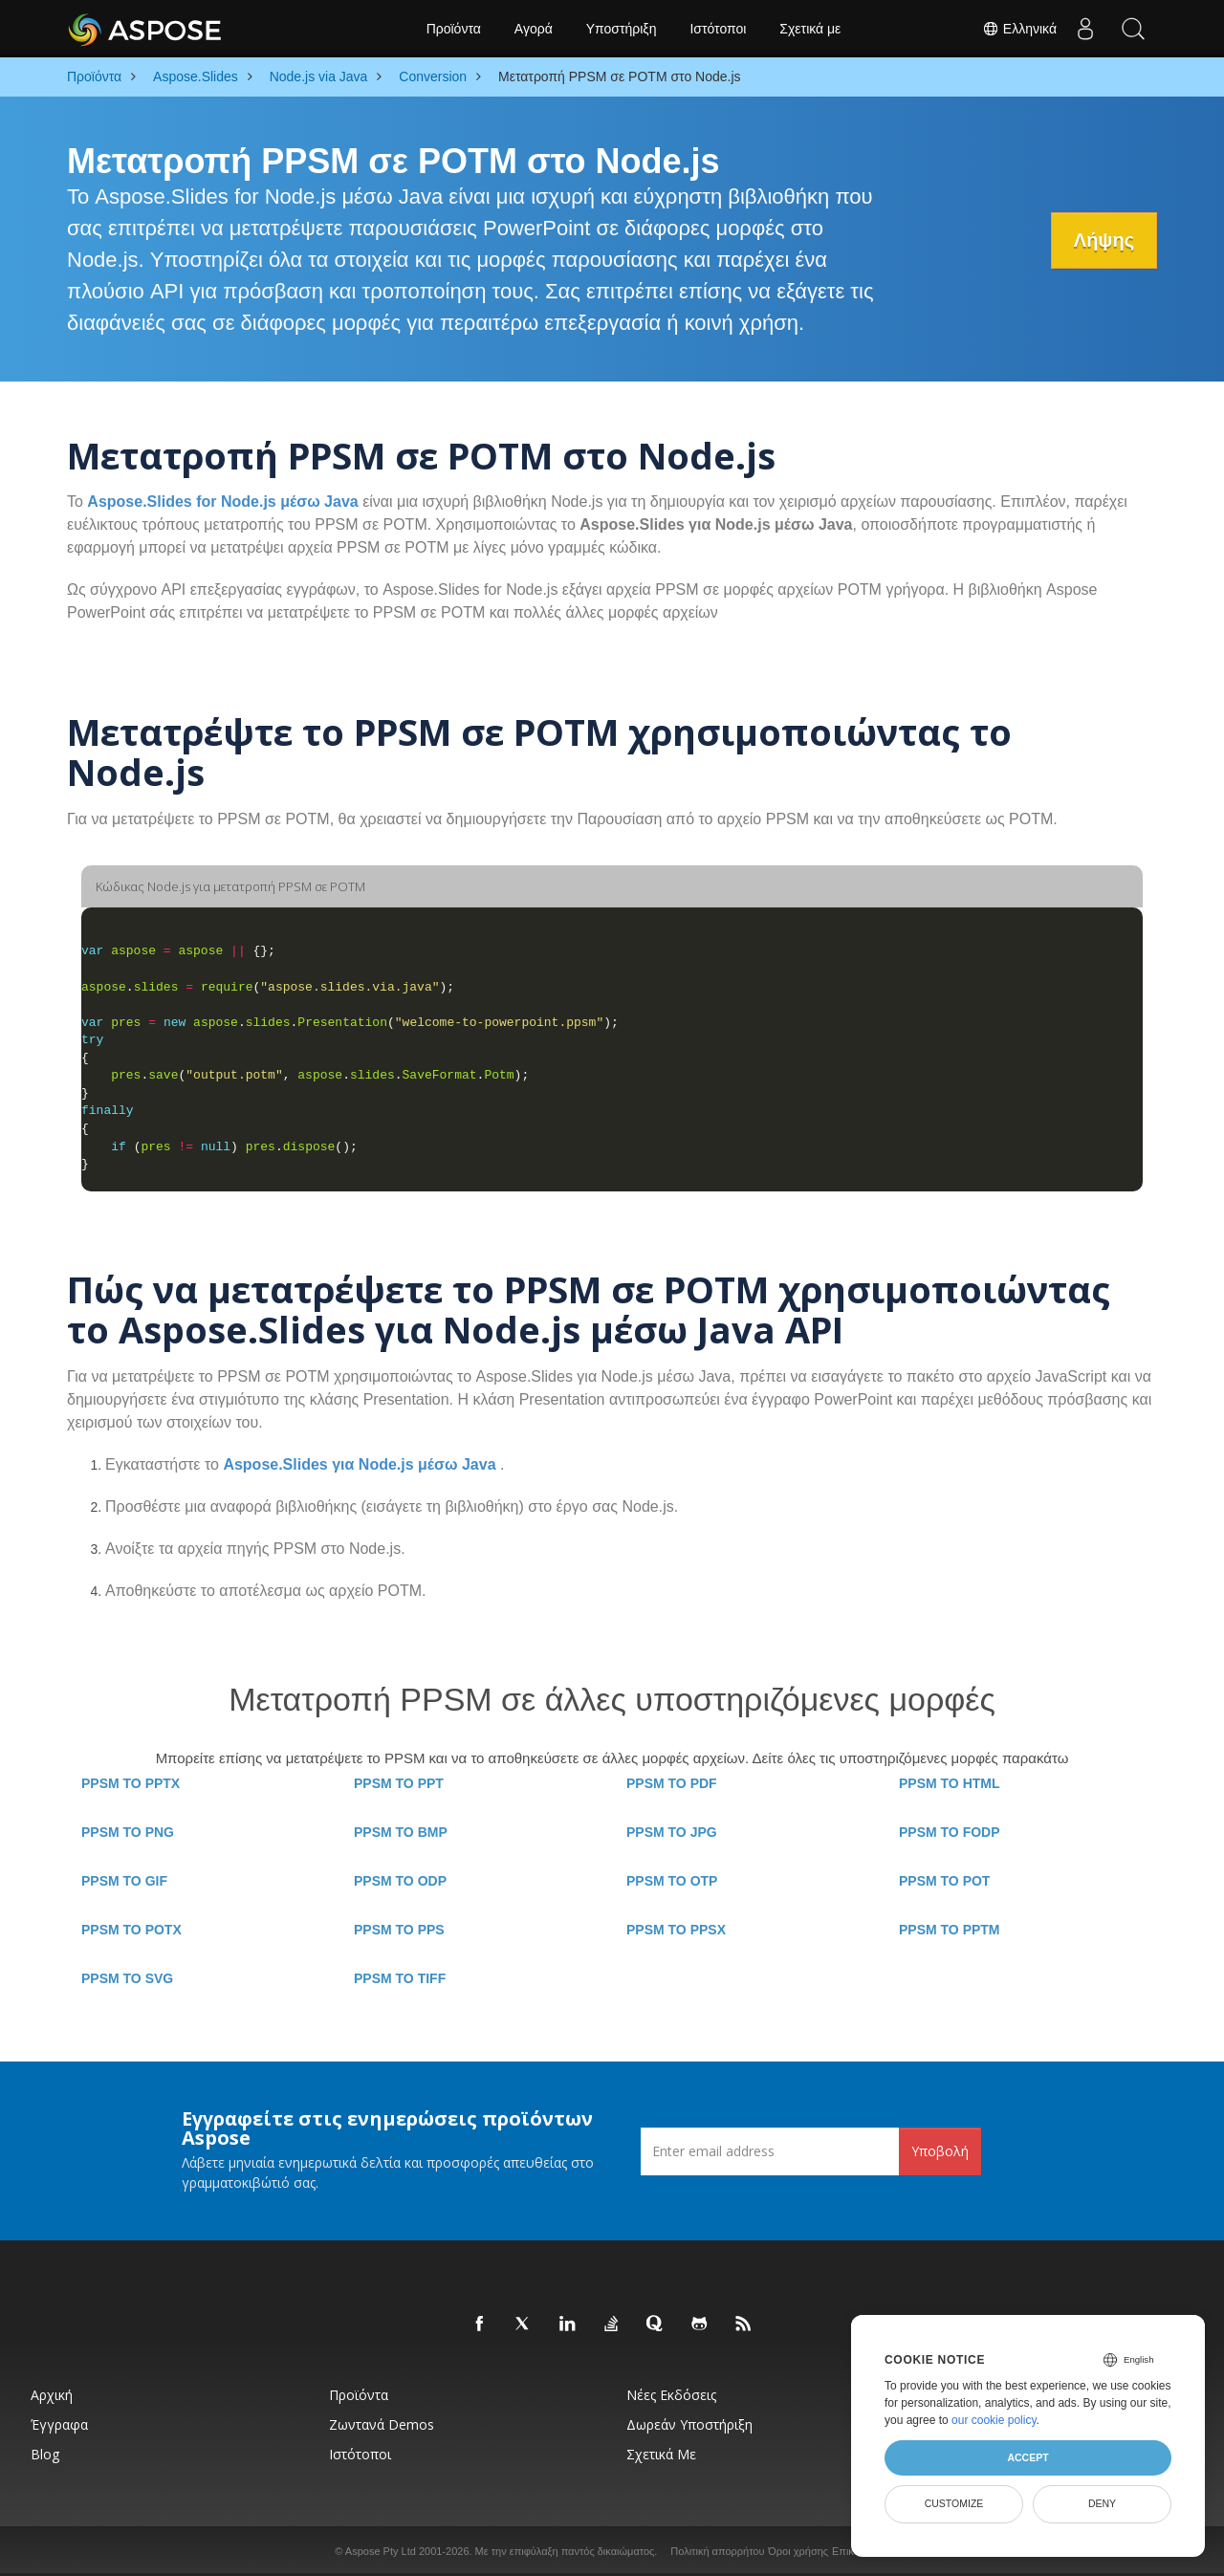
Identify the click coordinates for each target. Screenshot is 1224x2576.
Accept (1027, 2457)
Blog (45, 2454)
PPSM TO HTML (949, 1783)
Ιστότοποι (717, 28)
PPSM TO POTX (131, 1929)
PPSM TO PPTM (949, 1929)
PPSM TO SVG (127, 1978)
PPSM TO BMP (401, 1832)
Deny (1102, 2503)
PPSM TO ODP (400, 1880)
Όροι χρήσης (798, 2551)
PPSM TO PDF (671, 1783)
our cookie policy (994, 2420)
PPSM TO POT (944, 1880)
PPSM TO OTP (671, 1880)
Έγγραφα (59, 2424)
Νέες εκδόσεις (671, 2395)
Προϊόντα (453, 28)
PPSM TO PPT (399, 1783)
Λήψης (1103, 240)
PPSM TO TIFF (400, 1978)
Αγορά (533, 28)
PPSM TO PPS (399, 1929)
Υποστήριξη (621, 28)
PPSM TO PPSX (676, 1929)
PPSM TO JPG (671, 1832)
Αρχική (52, 2395)
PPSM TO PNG (127, 1832)
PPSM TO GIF (124, 1880)
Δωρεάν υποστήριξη (689, 2424)
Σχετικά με (810, 28)
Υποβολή (940, 2151)
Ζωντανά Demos (381, 2424)
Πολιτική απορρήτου (717, 2551)
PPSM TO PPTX (130, 1783)
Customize (954, 2503)
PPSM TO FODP (949, 1832)
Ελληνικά (1019, 28)
